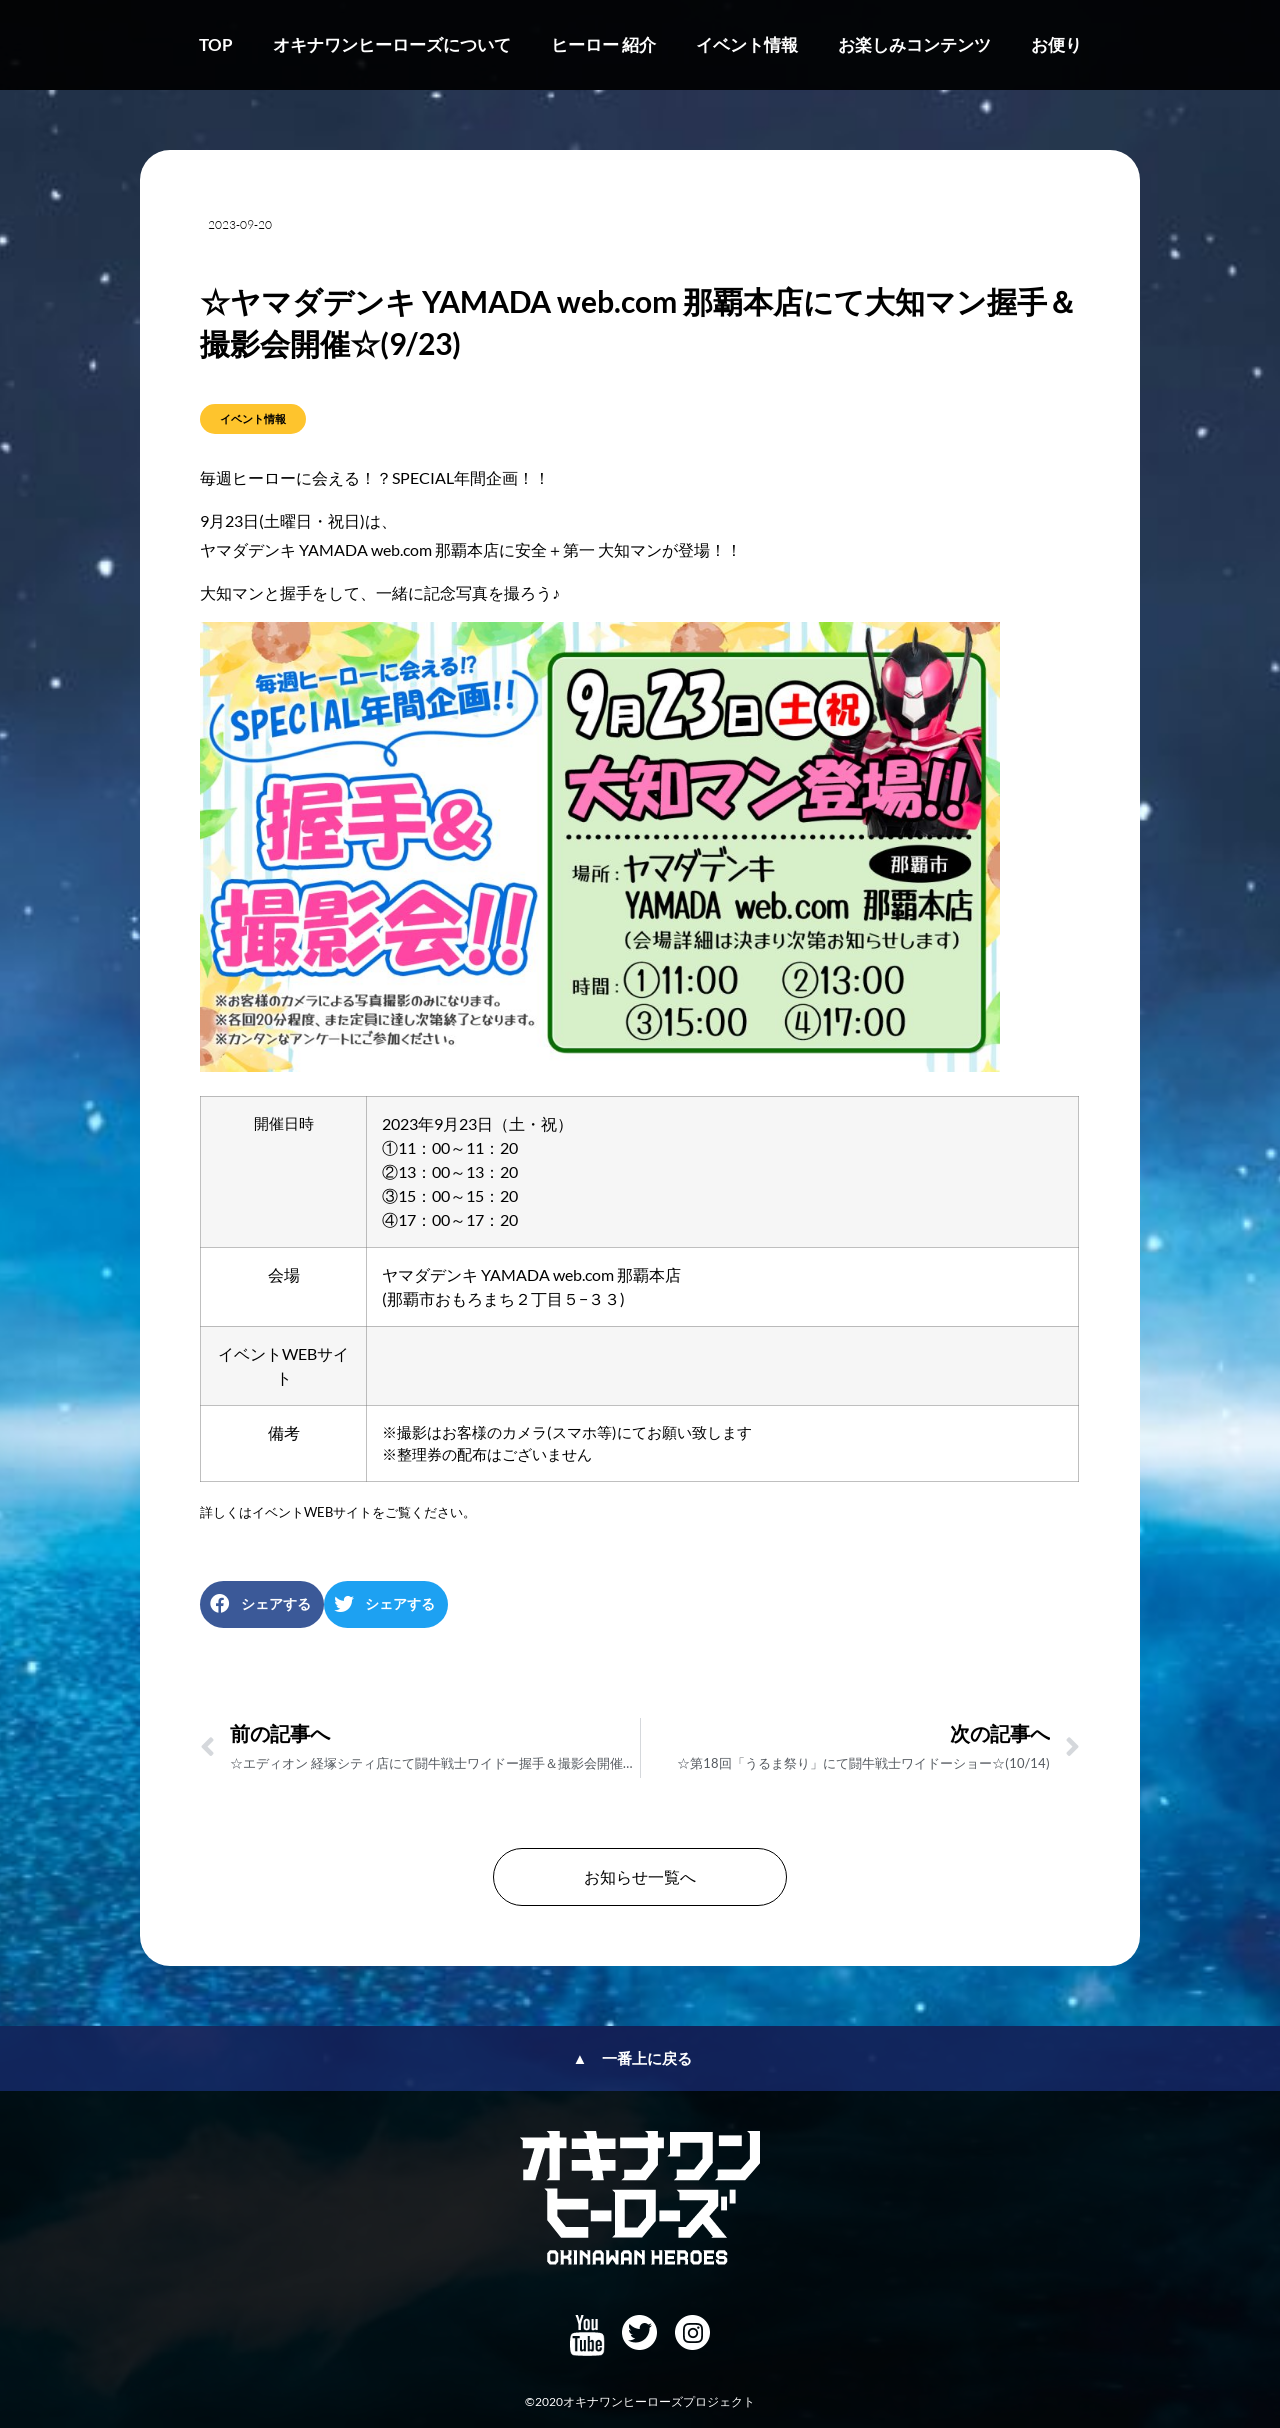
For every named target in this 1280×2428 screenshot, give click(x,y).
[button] (262, 1604)
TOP (216, 44)
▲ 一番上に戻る (633, 2058)
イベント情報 (747, 44)
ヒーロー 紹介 (603, 44)
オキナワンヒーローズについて (392, 44)
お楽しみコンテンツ (914, 44)
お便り (1056, 44)
